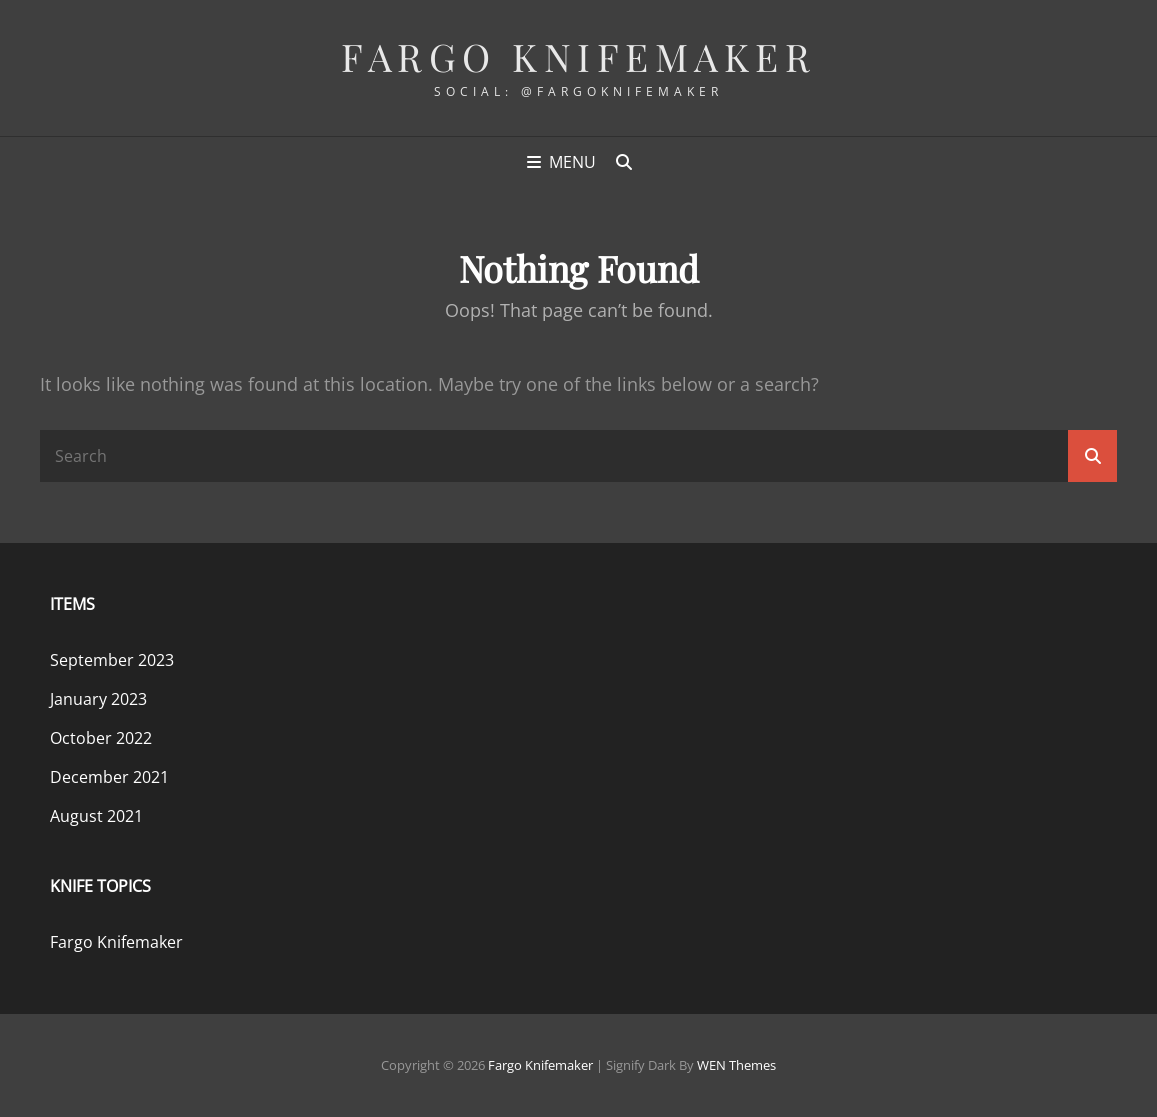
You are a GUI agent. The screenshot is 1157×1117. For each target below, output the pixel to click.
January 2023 (98, 699)
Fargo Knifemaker (578, 56)
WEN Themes (736, 1065)
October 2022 (101, 738)
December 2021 (109, 777)
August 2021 (96, 816)
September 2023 (112, 660)
